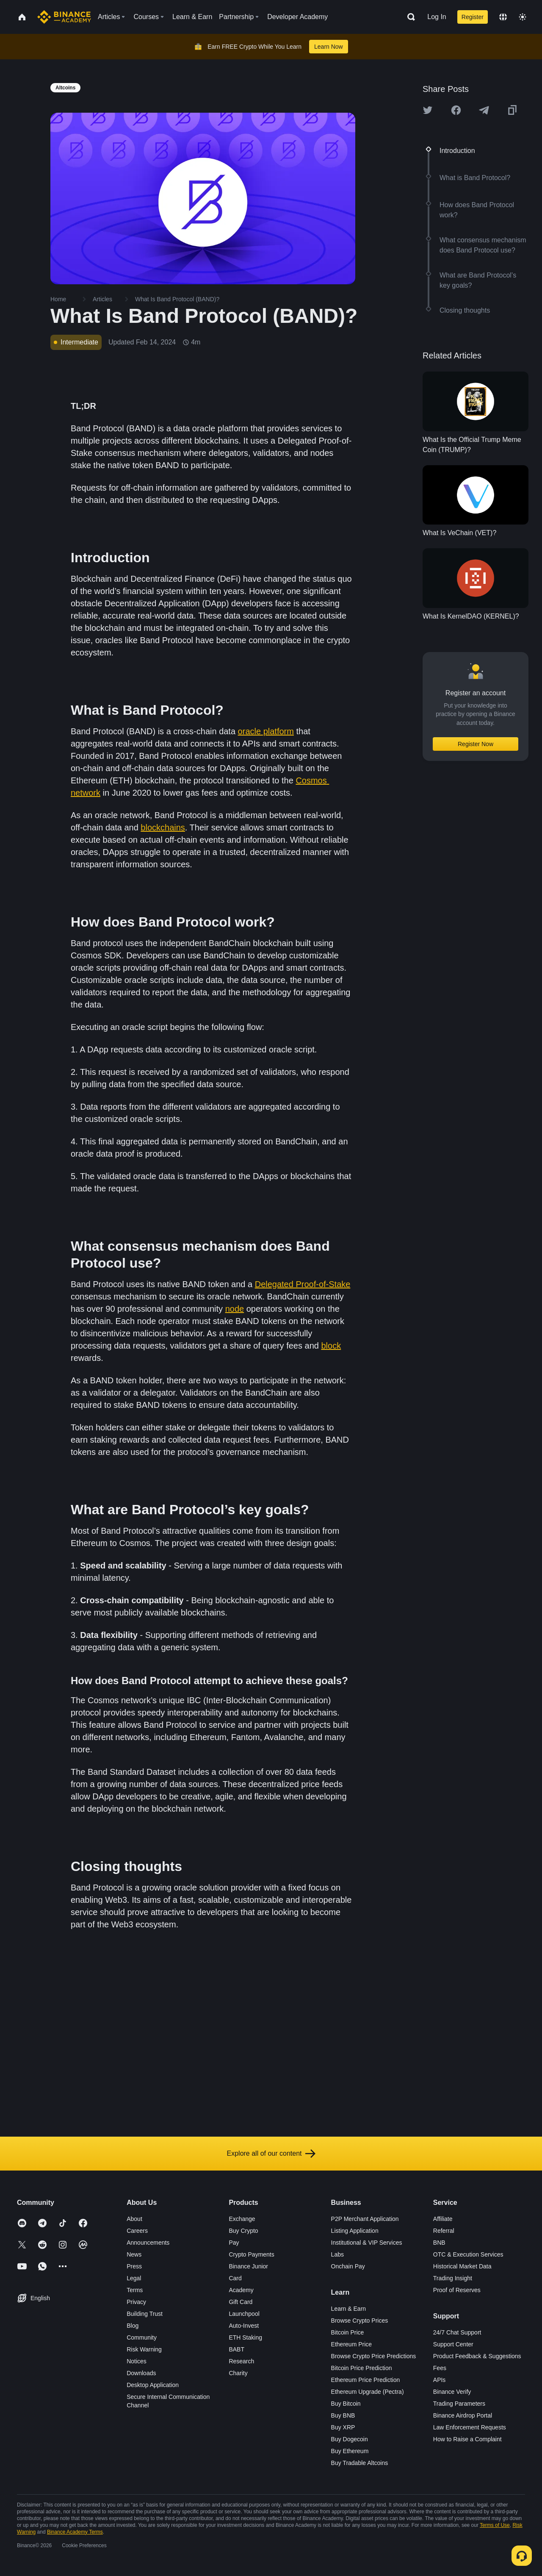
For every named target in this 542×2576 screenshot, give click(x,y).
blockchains (163, 827)
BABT (236, 2349)
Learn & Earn (348, 2308)
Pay (234, 2242)
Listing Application (355, 2230)
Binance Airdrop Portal (462, 2415)
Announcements (148, 2242)
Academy (241, 2290)
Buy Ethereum (350, 2451)
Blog (132, 2325)
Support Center (453, 2344)
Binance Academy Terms (75, 2532)
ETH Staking (245, 2337)
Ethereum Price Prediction (365, 2379)
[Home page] (64, 17)
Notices (137, 2361)
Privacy (136, 2301)
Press (134, 2266)
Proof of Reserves (457, 2290)
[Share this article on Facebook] (456, 110)
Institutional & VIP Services (366, 2242)
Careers (137, 2230)
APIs (439, 2379)
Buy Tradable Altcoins (359, 2462)
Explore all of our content (271, 2153)
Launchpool (244, 2313)
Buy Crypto (243, 2230)
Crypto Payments (251, 2254)
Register (473, 17)
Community (142, 2337)
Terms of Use (495, 2525)
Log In (436, 16)
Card (235, 2278)
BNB (439, 2242)
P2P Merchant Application (365, 2218)
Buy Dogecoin (349, 2439)
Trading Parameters (459, 2403)
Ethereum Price (351, 2344)
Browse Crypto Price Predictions (373, 2356)
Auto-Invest (244, 2325)
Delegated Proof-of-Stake (303, 1284)
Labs (337, 2254)
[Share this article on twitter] (428, 110)
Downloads (141, 2373)
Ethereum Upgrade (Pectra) (367, 2391)
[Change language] (503, 17)
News (134, 2254)
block (331, 1345)
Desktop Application (153, 2385)
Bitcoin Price (347, 2332)
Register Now (475, 744)
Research (241, 2361)
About (134, 2218)
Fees (439, 2368)
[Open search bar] (408, 17)
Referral (443, 2230)
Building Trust (145, 2313)
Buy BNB (343, 2415)
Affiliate (443, 2218)
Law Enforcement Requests (469, 2427)
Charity (238, 2373)
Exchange (242, 2218)
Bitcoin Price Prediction (361, 2368)
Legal (134, 2278)
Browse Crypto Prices (359, 2320)
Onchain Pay (348, 2266)
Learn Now (328, 46)
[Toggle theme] (522, 16)
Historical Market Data (462, 2266)
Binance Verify (452, 2391)
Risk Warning (144, 2349)
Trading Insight (452, 2278)
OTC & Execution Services (468, 2254)
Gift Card (240, 2301)
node (234, 1308)
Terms (135, 2290)
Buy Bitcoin (346, 2403)
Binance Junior (248, 2266)
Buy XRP (343, 2427)
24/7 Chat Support (457, 2332)
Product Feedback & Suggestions (477, 2356)
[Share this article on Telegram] (484, 110)
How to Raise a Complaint (467, 2439)
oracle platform (266, 731)
